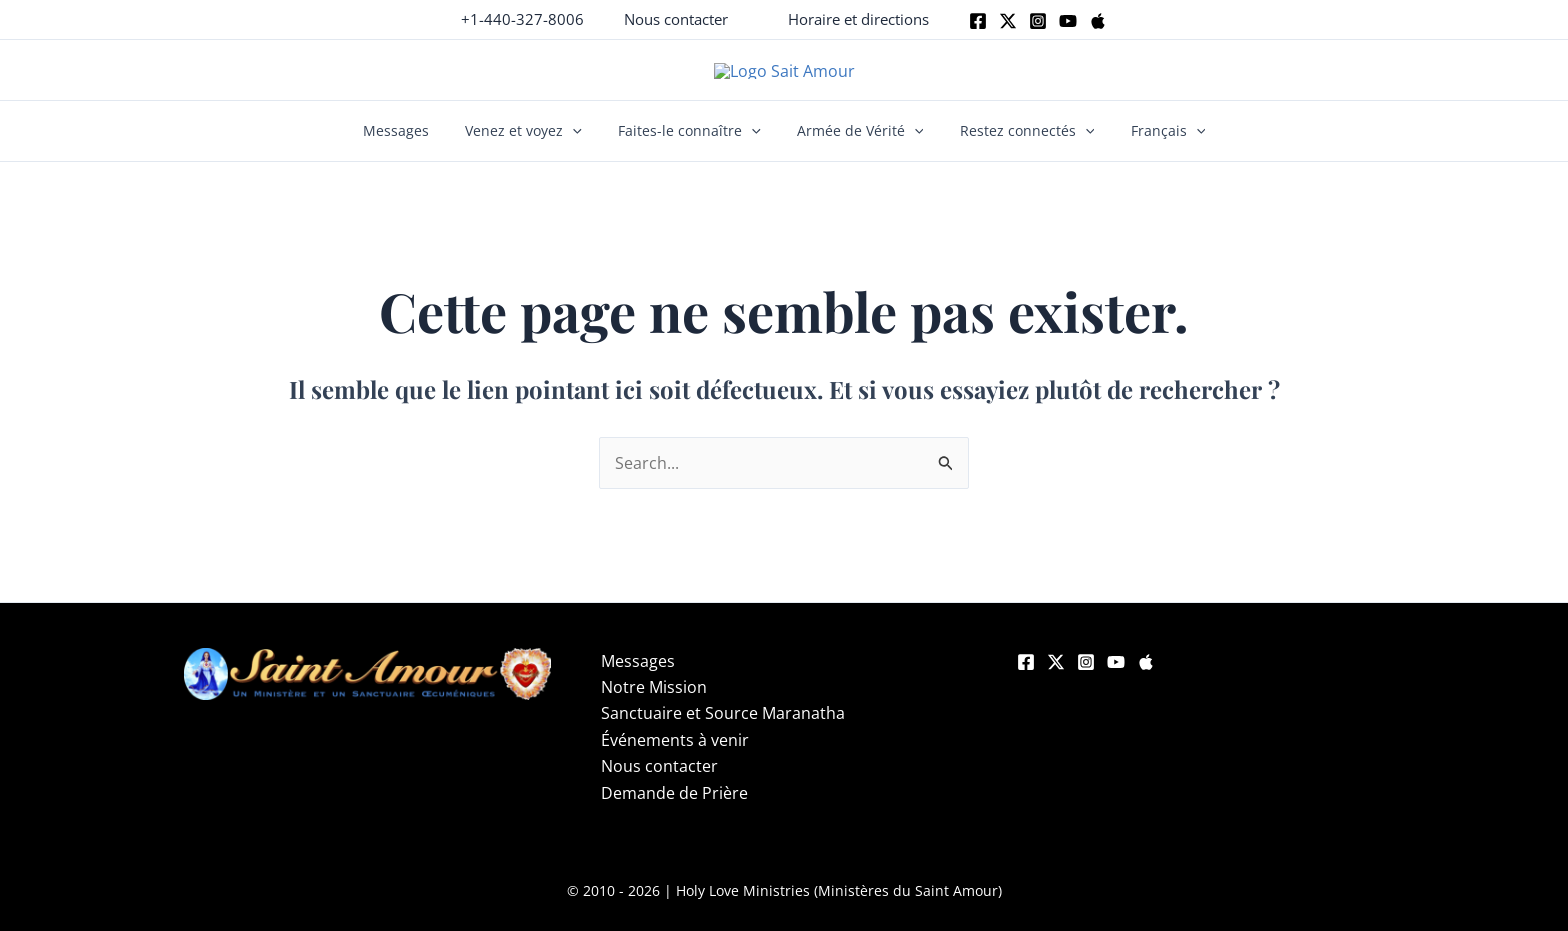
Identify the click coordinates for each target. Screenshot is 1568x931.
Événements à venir (675, 754)
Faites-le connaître (693, 146)
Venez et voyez (534, 146)
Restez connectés (1015, 146)
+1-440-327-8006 (522, 19)
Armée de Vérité (856, 146)
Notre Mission (654, 702)
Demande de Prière (674, 807)
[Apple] (1098, 21)
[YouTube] (1116, 677)
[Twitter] (1008, 21)
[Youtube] (1068, 21)
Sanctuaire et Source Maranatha (723, 728)
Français (1149, 146)
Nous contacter (659, 781)
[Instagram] (1038, 21)
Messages (414, 145)
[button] (676, 19)
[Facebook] (978, 21)
